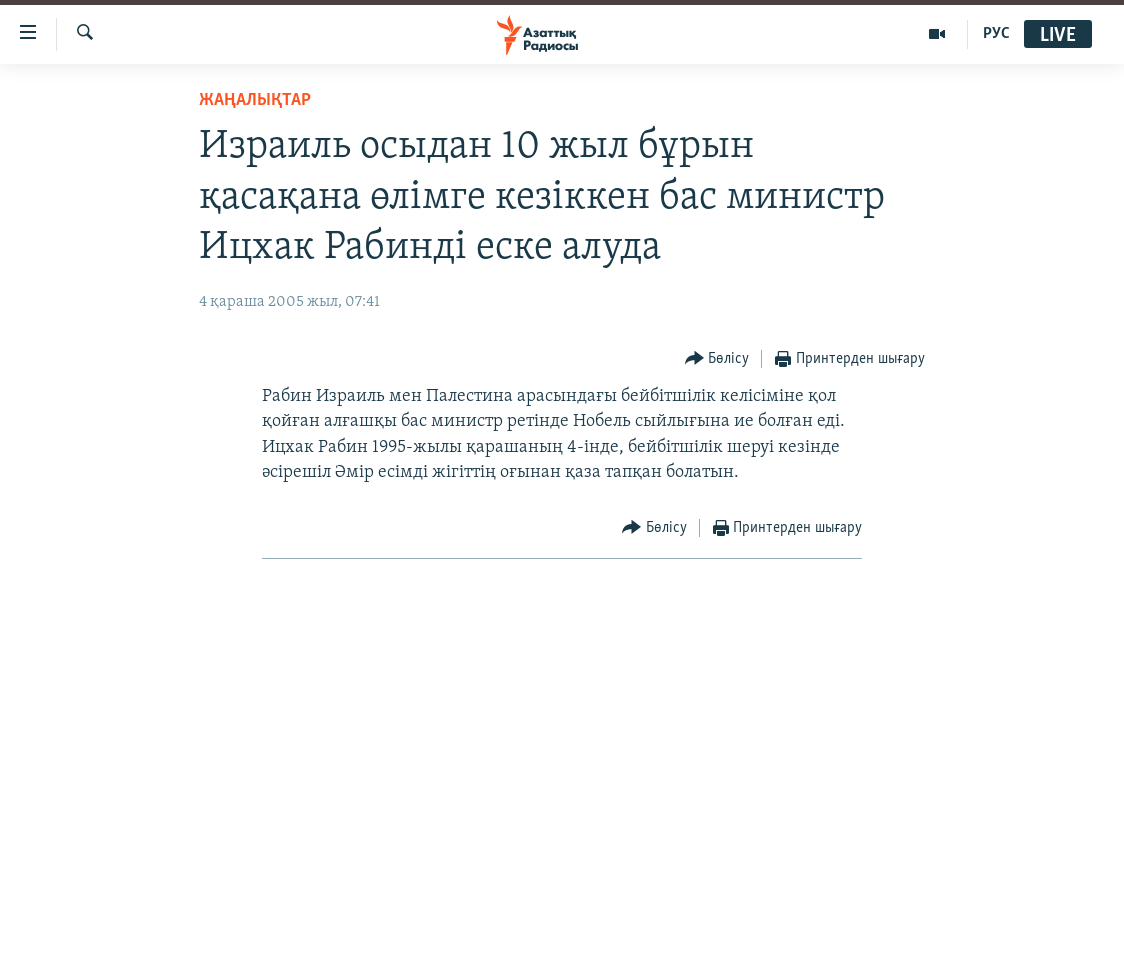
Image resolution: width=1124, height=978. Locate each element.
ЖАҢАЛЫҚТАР (255, 100)
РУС (996, 34)
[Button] (717, 359)
